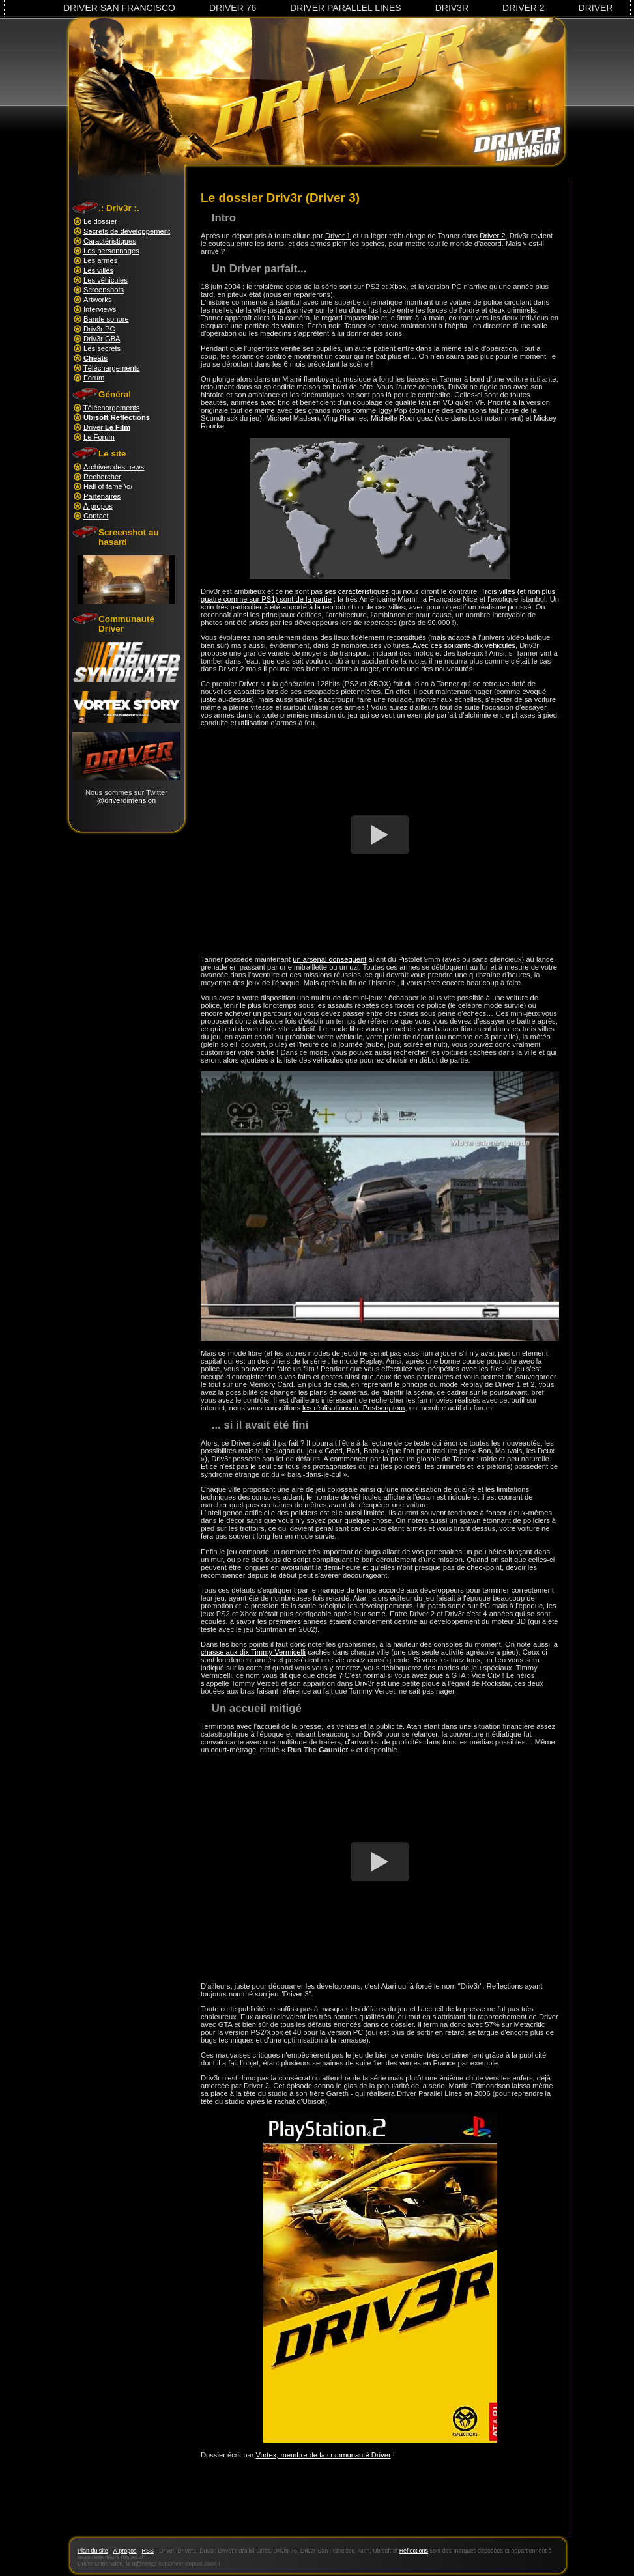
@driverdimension (126, 800)
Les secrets (102, 348)
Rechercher (102, 477)
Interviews (99, 309)
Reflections (413, 2550)
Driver (596, 8)
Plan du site (93, 2550)
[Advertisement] (379, 2504)
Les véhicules (105, 280)
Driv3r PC (99, 329)
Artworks (97, 299)
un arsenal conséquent (329, 959)
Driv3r (451, 8)
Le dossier (100, 221)
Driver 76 (232, 8)
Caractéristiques (109, 241)
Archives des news (113, 467)
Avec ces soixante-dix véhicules (463, 645)
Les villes (98, 270)
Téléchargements (111, 368)
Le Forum (99, 437)
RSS (148, 2550)
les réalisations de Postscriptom (353, 1408)
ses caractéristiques (356, 591)
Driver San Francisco (119, 8)
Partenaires (102, 496)
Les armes (100, 260)
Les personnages (111, 251)
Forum (93, 378)
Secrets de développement (126, 231)
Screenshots (103, 290)
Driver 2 (523, 8)
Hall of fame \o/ (107, 486)
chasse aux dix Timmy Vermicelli (253, 1652)
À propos (98, 506)
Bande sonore (106, 319)
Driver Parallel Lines (345, 8)
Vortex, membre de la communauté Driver (323, 2455)
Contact (96, 516)
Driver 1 (338, 236)
